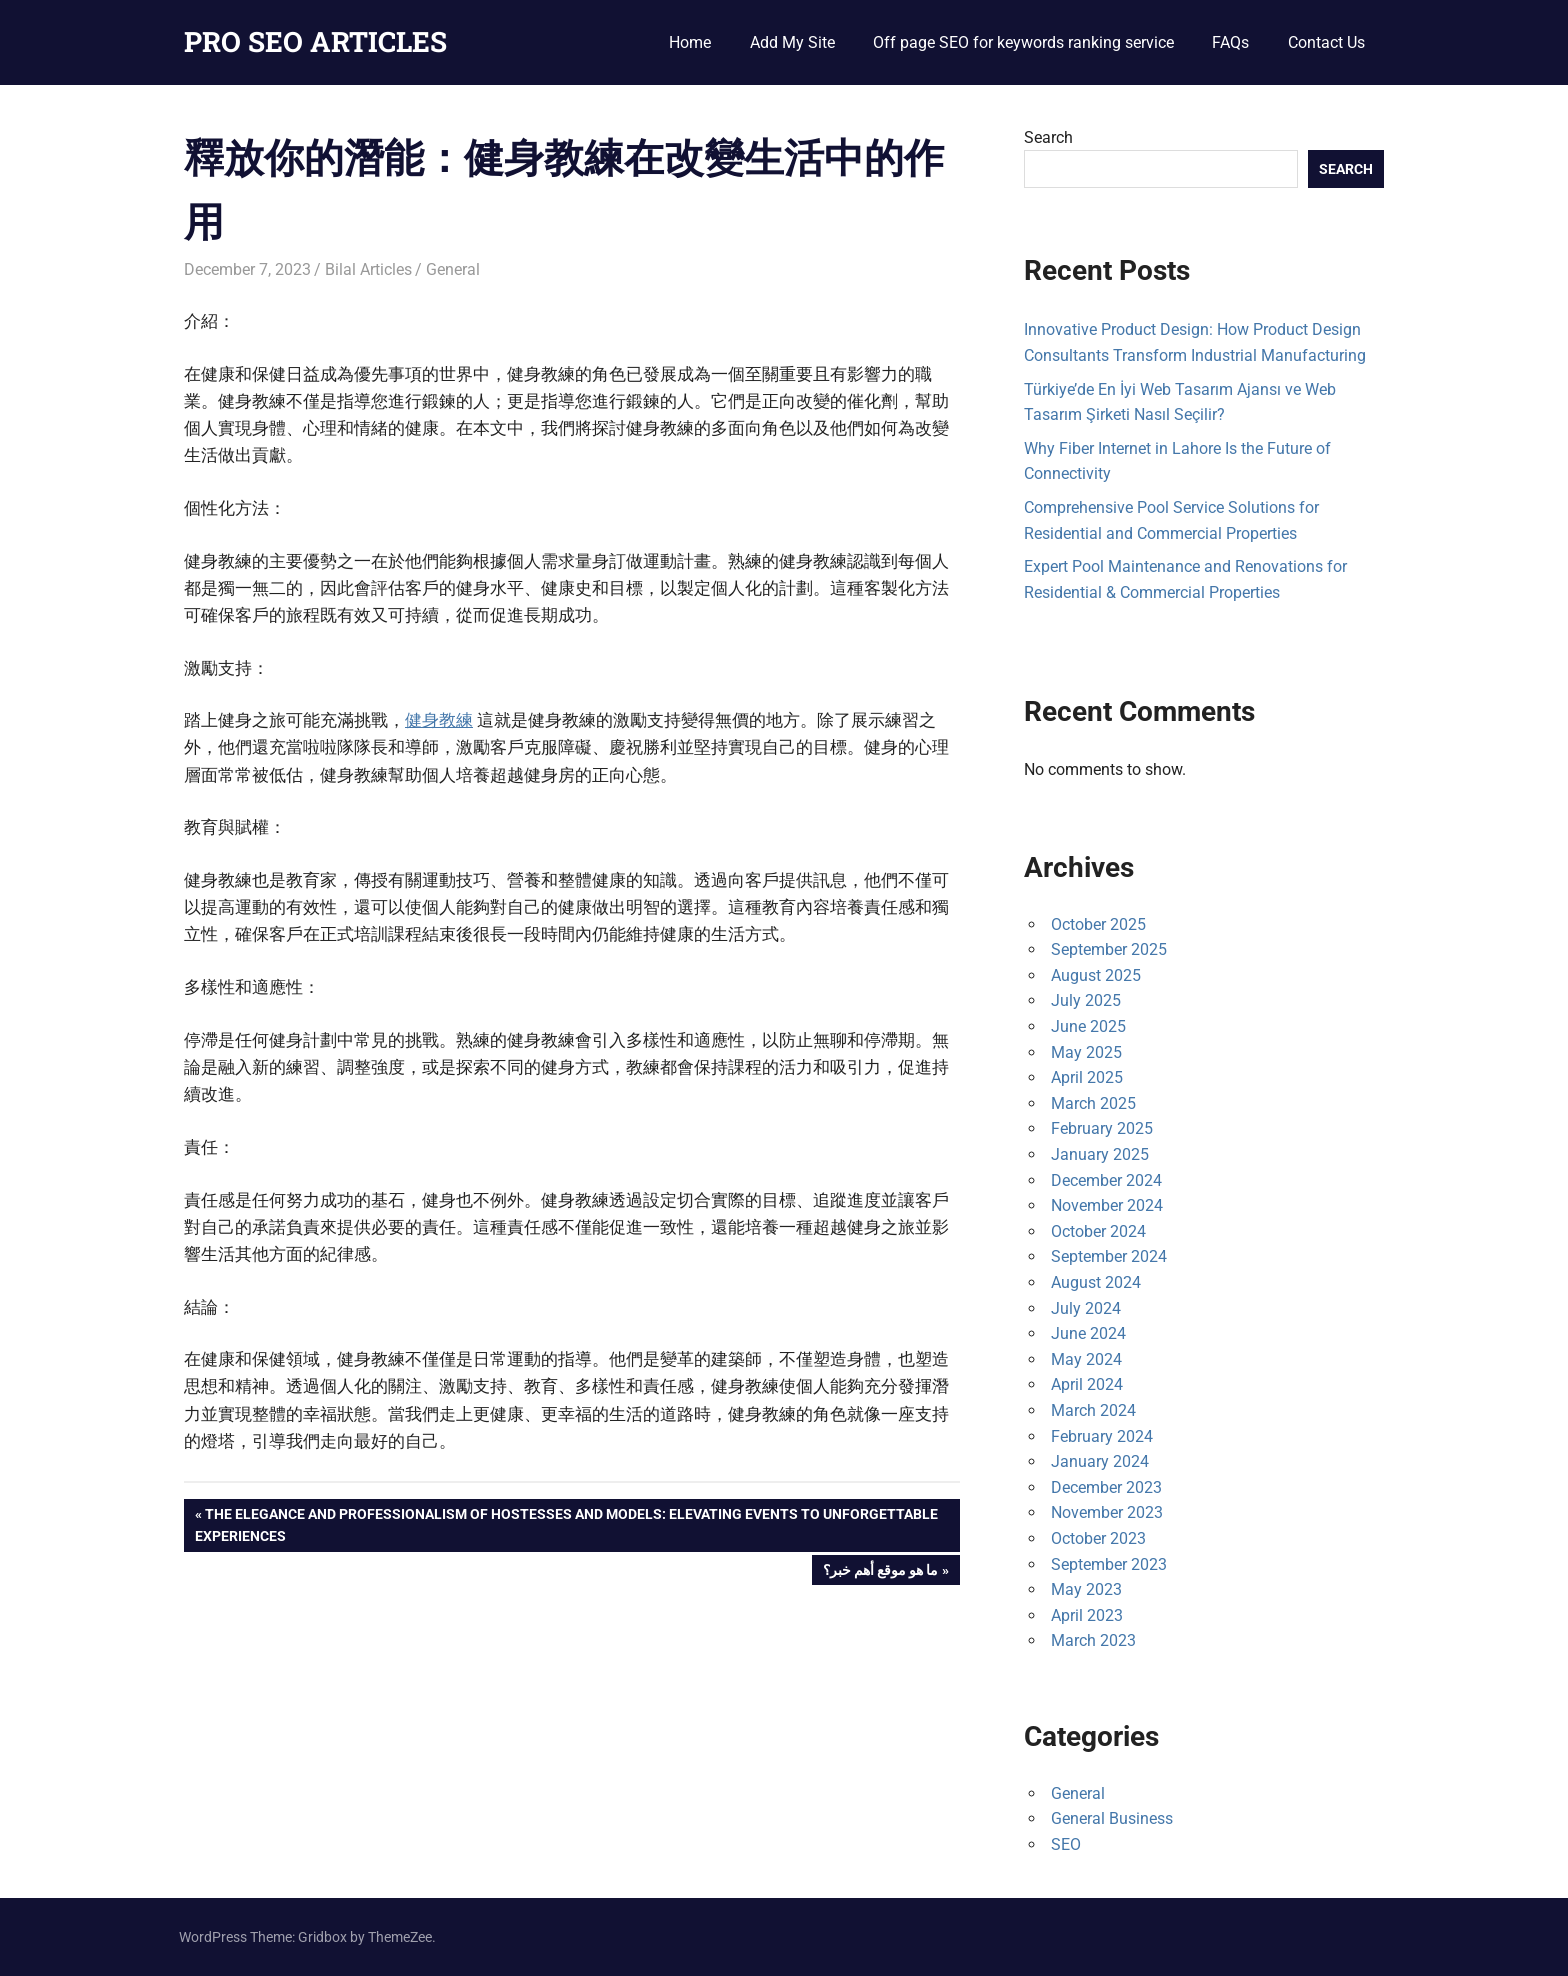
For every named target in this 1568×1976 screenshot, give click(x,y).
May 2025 (1086, 1052)
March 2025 (1093, 1103)
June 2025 (1088, 1026)
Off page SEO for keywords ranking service (1023, 42)
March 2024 (1093, 1410)
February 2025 (1102, 1128)
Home (690, 42)
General (453, 269)
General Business (1112, 1818)
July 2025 (1086, 1000)
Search (1048, 137)
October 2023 (1098, 1538)
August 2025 (1096, 975)
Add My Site (792, 42)
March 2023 (1093, 1640)
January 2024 (1100, 1461)
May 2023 (1086, 1589)
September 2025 (1109, 949)
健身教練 (439, 720)
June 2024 (1088, 1333)
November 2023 (1107, 1512)
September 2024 (1109, 1256)
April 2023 (1087, 1615)
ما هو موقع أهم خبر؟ (880, 1572)
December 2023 (1106, 1487)
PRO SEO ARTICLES (315, 41)
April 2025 (1087, 1077)
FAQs (1230, 42)
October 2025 (1098, 924)
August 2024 (1096, 1282)
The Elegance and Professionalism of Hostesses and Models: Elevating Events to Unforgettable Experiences (566, 1523)
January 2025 (1100, 1154)
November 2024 (1107, 1205)
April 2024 (1087, 1384)
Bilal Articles (368, 269)
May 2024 (1086, 1359)
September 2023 (1109, 1564)
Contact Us (1326, 42)
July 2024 (1086, 1308)
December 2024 (1106, 1180)
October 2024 (1098, 1231)
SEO (1066, 1844)
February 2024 (1102, 1436)
